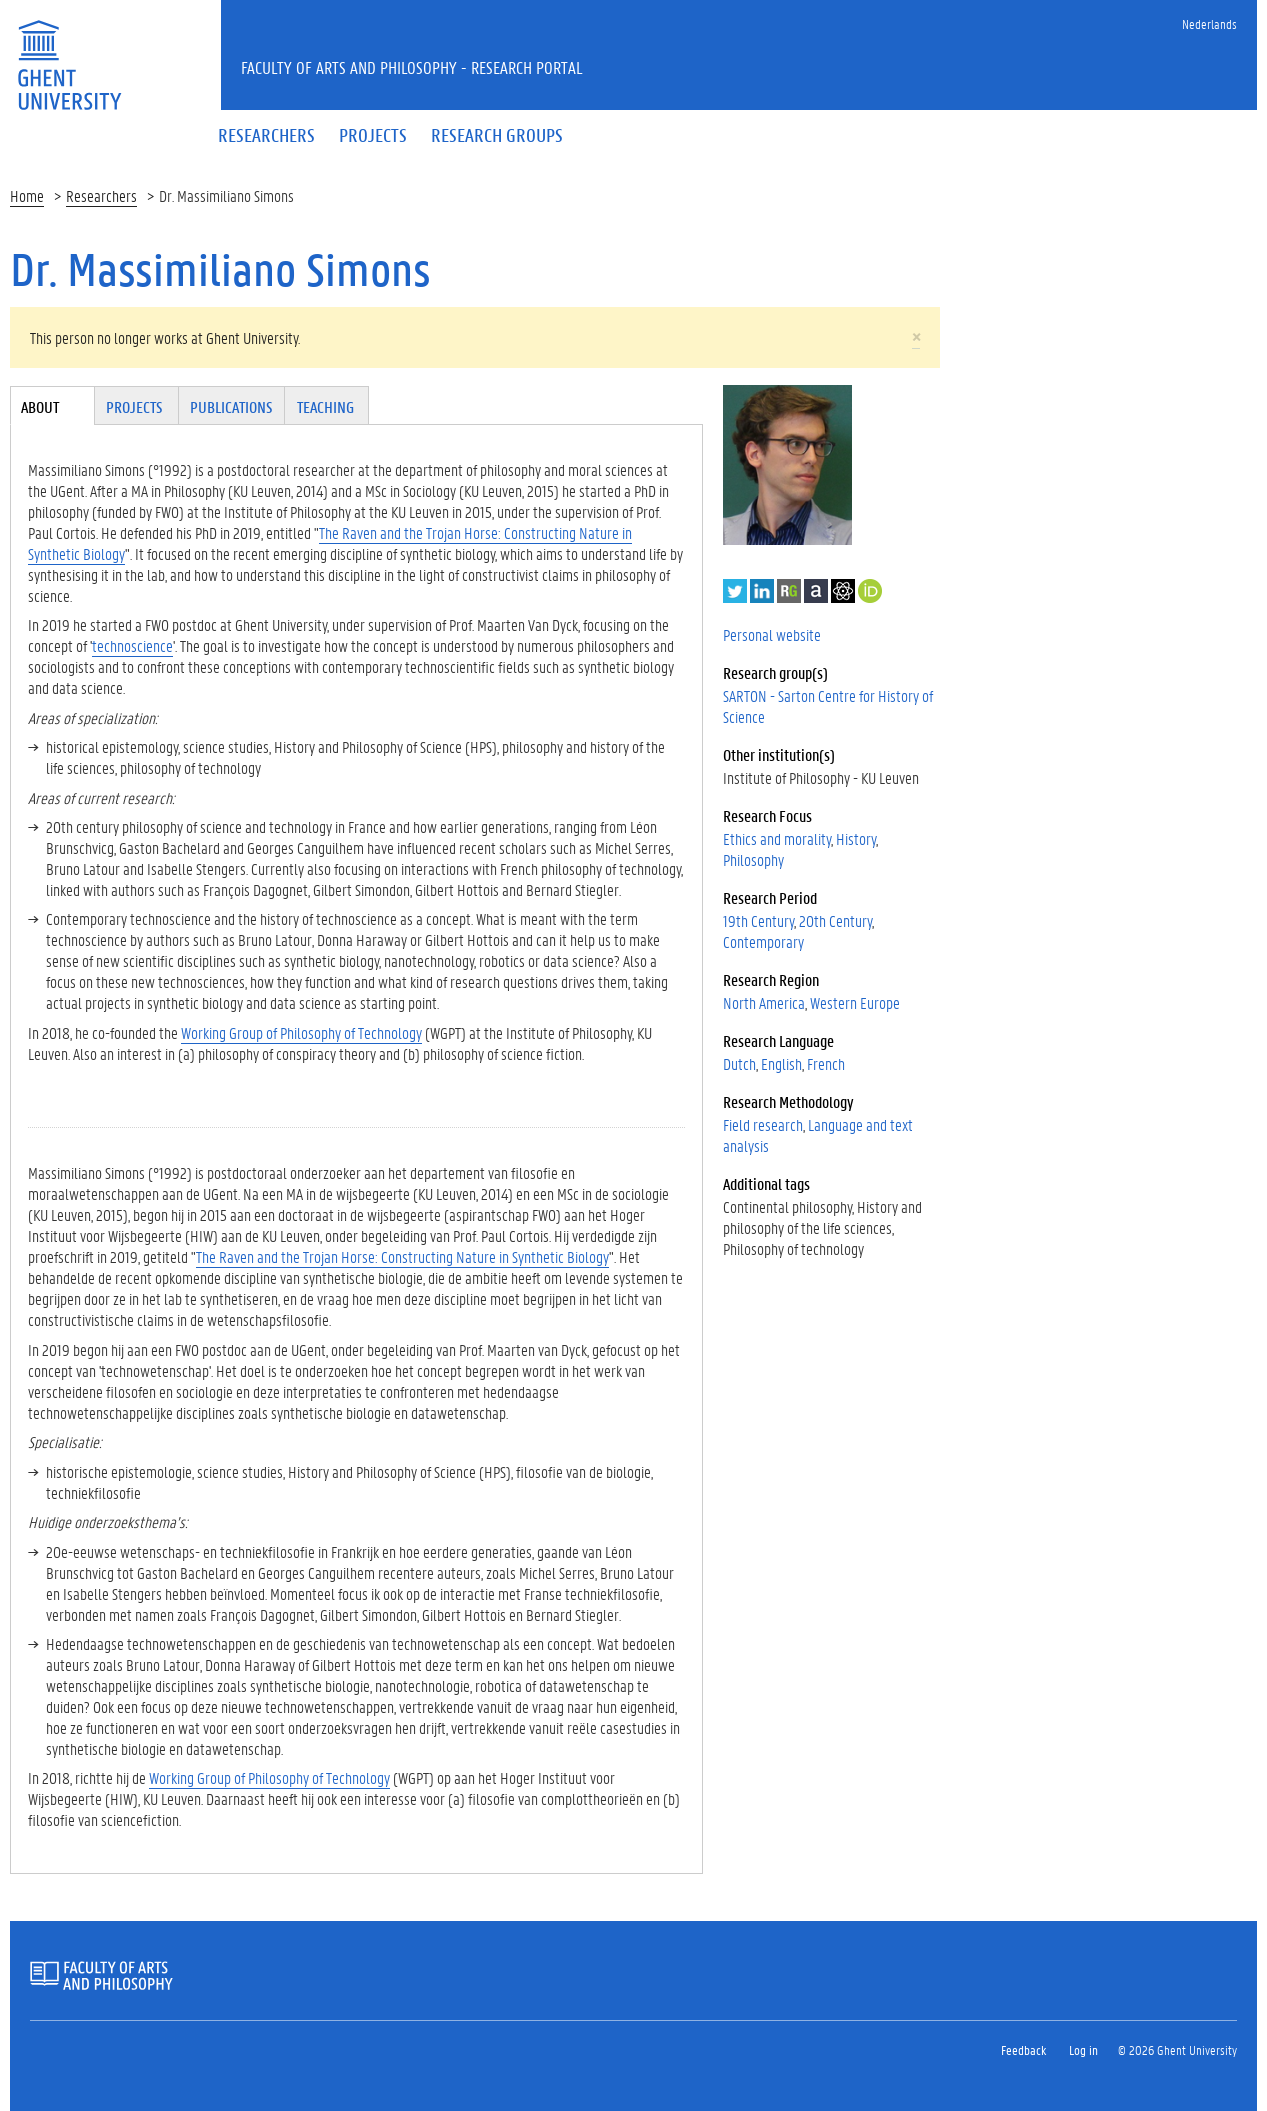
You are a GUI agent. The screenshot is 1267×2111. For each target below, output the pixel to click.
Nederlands (1209, 23)
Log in (1083, 2049)
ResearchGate (789, 591)
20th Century (835, 920)
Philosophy (753, 859)
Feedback (1023, 2049)
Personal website (772, 634)
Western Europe (855, 1002)
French (826, 1063)
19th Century (758, 920)
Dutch (739, 1063)
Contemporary (763, 941)
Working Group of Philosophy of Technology (301, 1032)
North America (764, 1002)
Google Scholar (843, 591)
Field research (763, 1124)
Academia (816, 591)
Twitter (735, 591)
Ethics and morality (777, 838)
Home (27, 195)
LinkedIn (762, 591)
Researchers (101, 195)
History (856, 838)
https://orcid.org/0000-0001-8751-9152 (870, 591)
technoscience (132, 645)
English (781, 1063)
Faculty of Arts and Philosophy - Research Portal (412, 67)
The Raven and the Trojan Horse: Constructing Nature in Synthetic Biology (330, 543)
